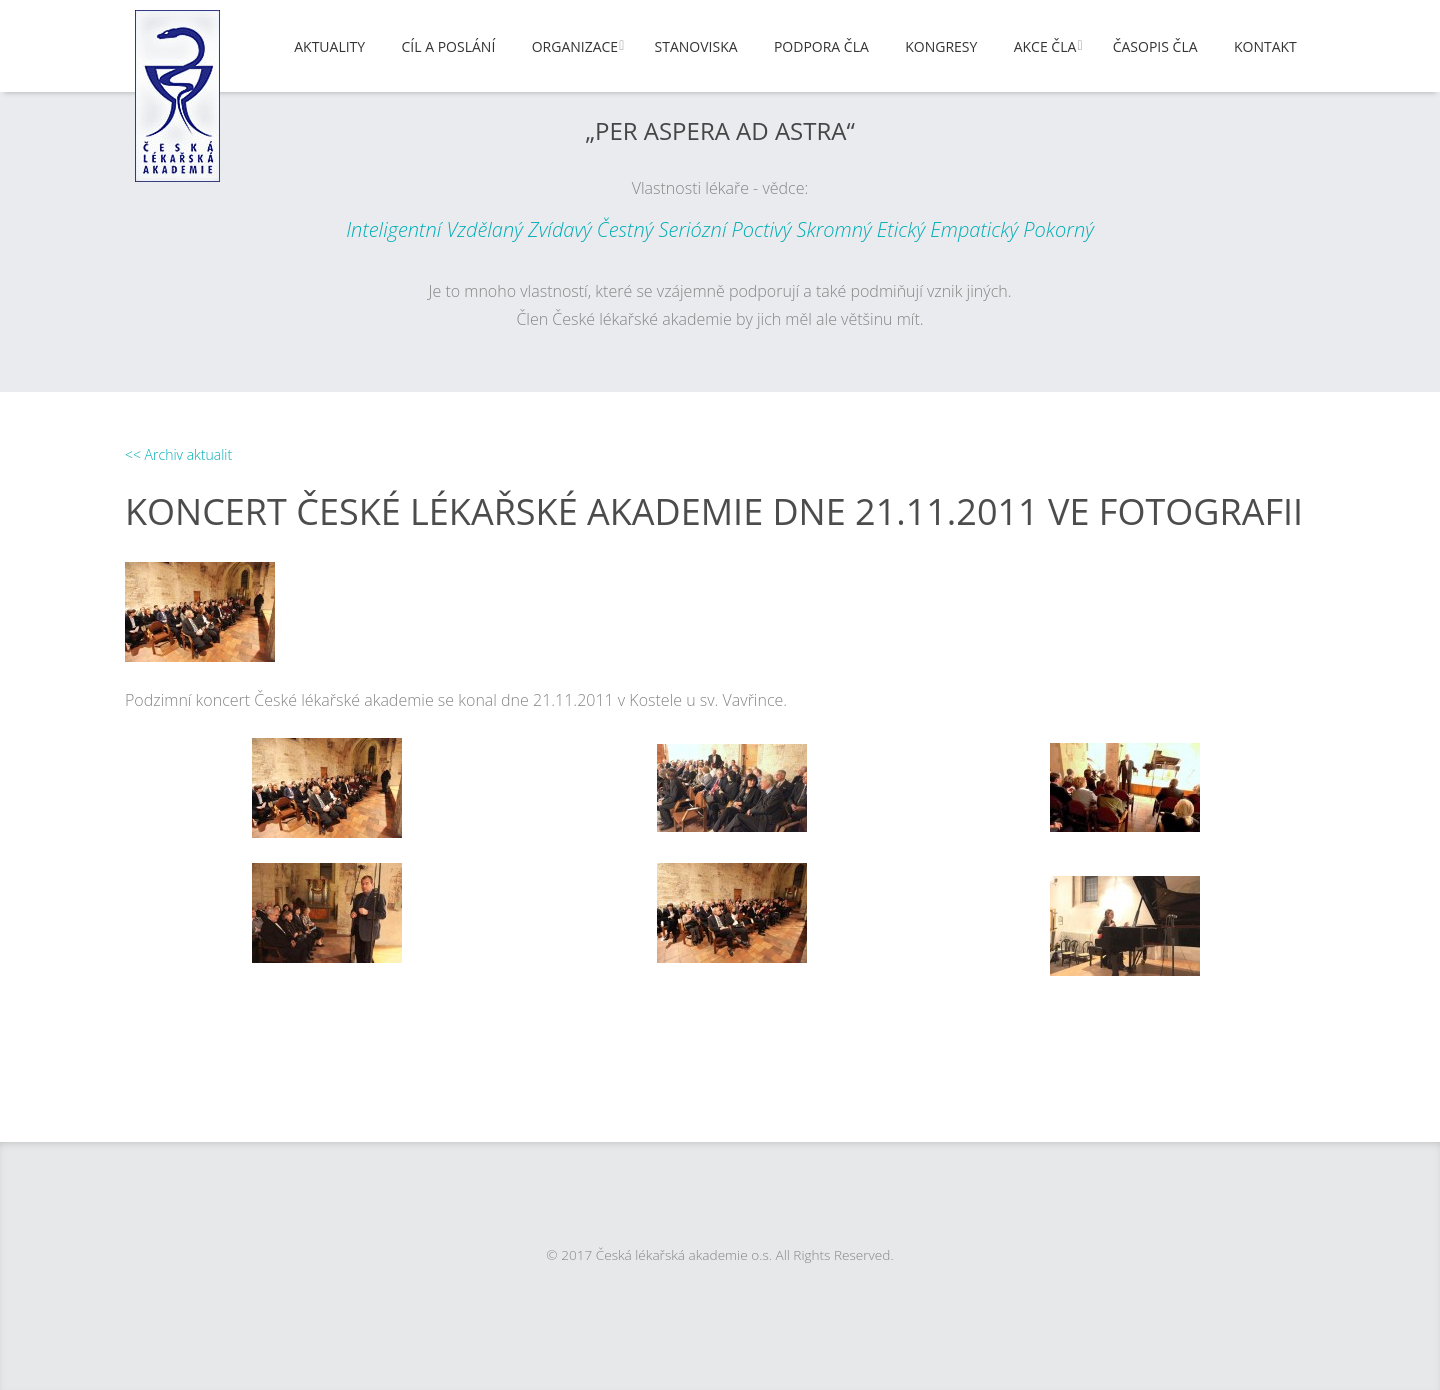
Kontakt (1265, 46)
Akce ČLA (1045, 46)
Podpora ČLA (821, 46)
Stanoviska (696, 46)
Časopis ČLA (1155, 46)
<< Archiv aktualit (178, 454)
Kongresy (941, 46)
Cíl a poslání (449, 46)
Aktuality (329, 46)
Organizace (575, 46)
